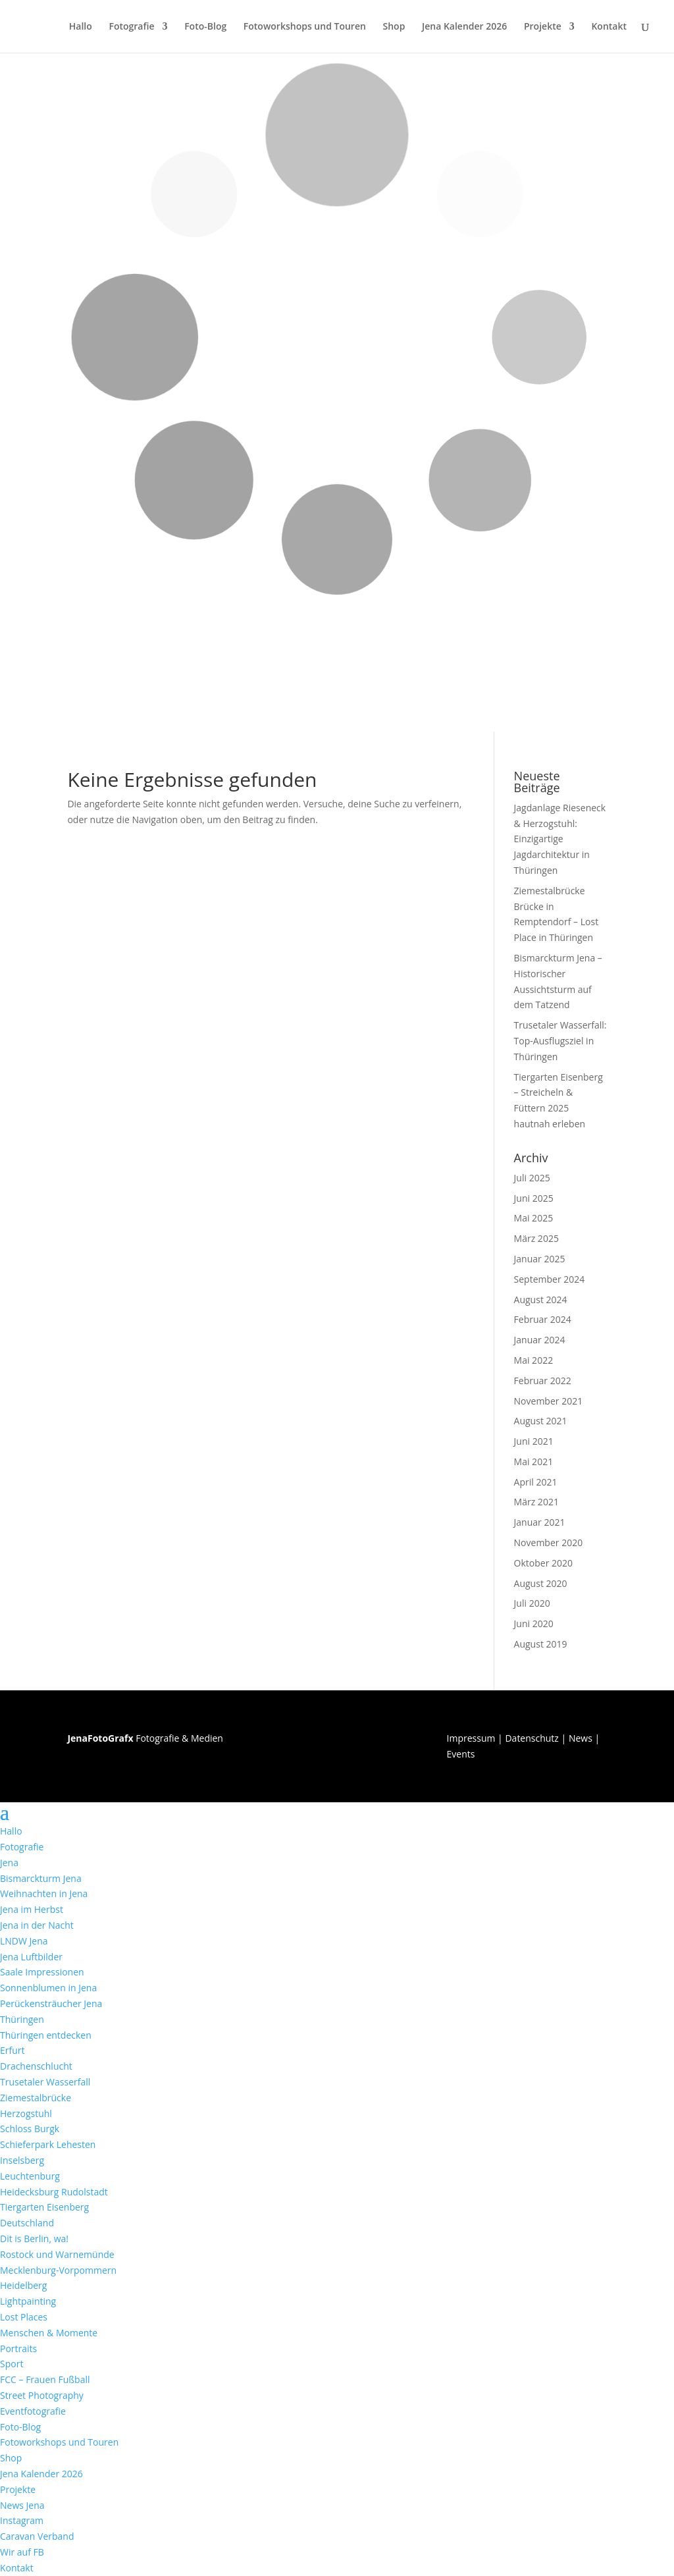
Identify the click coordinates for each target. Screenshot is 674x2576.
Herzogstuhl (26, 2113)
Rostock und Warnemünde (57, 2254)
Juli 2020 (532, 1603)
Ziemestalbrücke (35, 2097)
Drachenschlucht (36, 2066)
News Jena (22, 2505)
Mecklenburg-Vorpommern (58, 2270)
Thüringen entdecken (45, 2035)
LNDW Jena (24, 1941)
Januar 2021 (539, 1522)
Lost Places (23, 2317)
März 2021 (536, 1501)
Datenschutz (531, 1738)
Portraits (18, 2348)
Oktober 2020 (543, 1563)
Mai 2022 (534, 1360)
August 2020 (540, 1583)
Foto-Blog (205, 27)
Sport (11, 2363)
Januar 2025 (539, 1258)
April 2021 (535, 1482)
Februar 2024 (542, 1319)
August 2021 (540, 1420)
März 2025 (536, 1238)
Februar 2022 (542, 1380)
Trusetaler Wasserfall (45, 2082)
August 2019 (540, 1644)
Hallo (80, 27)
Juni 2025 (534, 1198)
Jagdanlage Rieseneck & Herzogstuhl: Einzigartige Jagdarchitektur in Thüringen (560, 838)
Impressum (471, 1738)
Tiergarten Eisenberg (44, 2207)
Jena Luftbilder (31, 1956)
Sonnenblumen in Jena (48, 1987)
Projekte (542, 27)
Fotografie (131, 27)
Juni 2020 (534, 1623)
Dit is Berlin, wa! (34, 2238)
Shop (394, 27)
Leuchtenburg (30, 2176)
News (580, 1738)
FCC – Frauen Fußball (45, 2379)
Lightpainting (28, 2301)
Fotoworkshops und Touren (305, 27)
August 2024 (540, 1299)
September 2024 (549, 1279)
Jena (9, 1862)
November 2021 (548, 1401)
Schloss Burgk (29, 2128)
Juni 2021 (534, 1441)
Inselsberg (22, 2160)
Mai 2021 (534, 1461)
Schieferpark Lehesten (47, 2144)
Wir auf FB (22, 2552)
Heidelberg (23, 2285)
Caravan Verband (37, 2536)
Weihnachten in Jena (44, 1893)
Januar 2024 (539, 1339)
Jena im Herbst (31, 1909)
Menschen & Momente (48, 2332)
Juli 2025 (532, 1177)
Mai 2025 (534, 1218)
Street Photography (42, 2395)
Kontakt (609, 27)
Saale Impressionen (42, 1972)
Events (461, 1754)
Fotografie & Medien (145, 1738)
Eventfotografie (33, 2411)
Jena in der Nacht (37, 1925)
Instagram (21, 2520)
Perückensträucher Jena (51, 2003)
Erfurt (12, 2050)
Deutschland (27, 2222)
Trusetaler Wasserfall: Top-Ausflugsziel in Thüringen (560, 1041)
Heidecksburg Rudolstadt (54, 2192)
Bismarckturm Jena (41, 1878)
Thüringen (22, 2019)
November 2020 (548, 1542)
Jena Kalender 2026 (464, 27)
